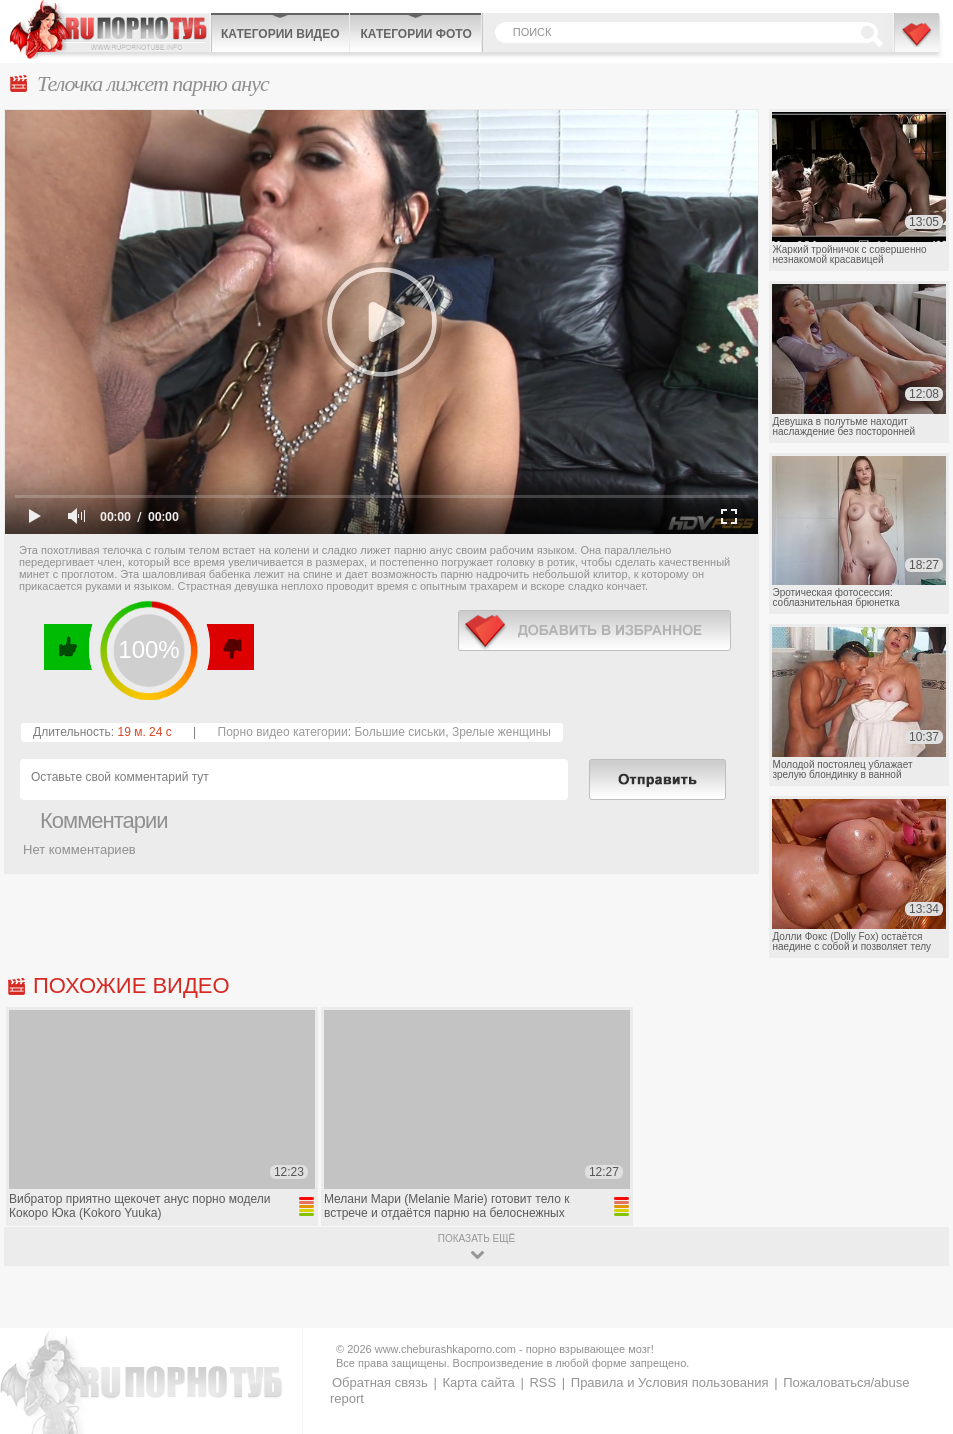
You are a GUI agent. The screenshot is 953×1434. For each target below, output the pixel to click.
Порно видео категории (283, 732)
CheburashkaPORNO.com (110, 29)
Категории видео (280, 34)
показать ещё (476, 1238)
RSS (542, 1382)
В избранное (918, 43)
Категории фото (415, 34)
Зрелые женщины (501, 732)
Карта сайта (478, 1382)
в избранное (594, 630)
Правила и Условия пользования (670, 1382)
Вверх (914, 1351)
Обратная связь (380, 1382)
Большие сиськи (399, 732)
